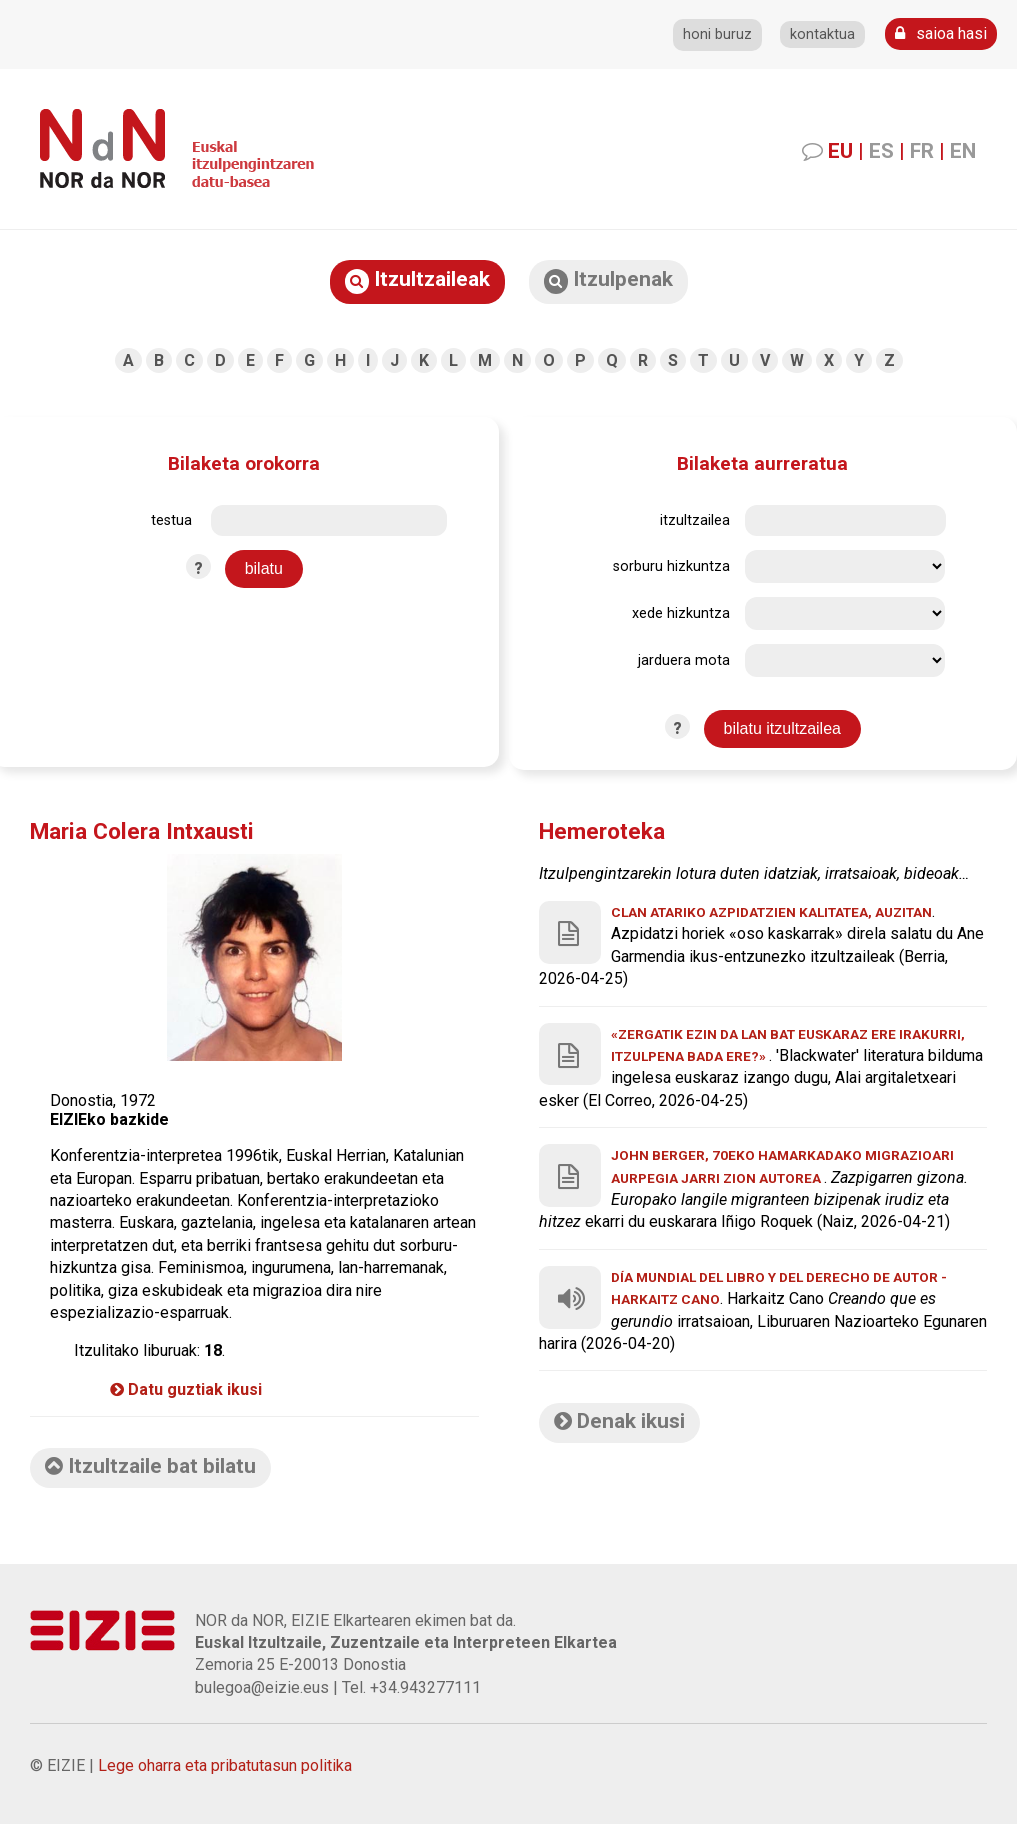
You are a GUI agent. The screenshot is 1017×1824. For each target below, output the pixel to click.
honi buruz (717, 34)
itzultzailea (695, 520)
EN (963, 151)
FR (922, 151)
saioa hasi (941, 33)
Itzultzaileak (417, 280)
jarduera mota (684, 660)
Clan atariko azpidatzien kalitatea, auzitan (771, 912)
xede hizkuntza (681, 613)
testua (171, 520)
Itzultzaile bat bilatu (150, 1466)
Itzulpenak (608, 280)
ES (881, 151)
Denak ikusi (619, 1421)
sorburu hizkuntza (671, 566)
